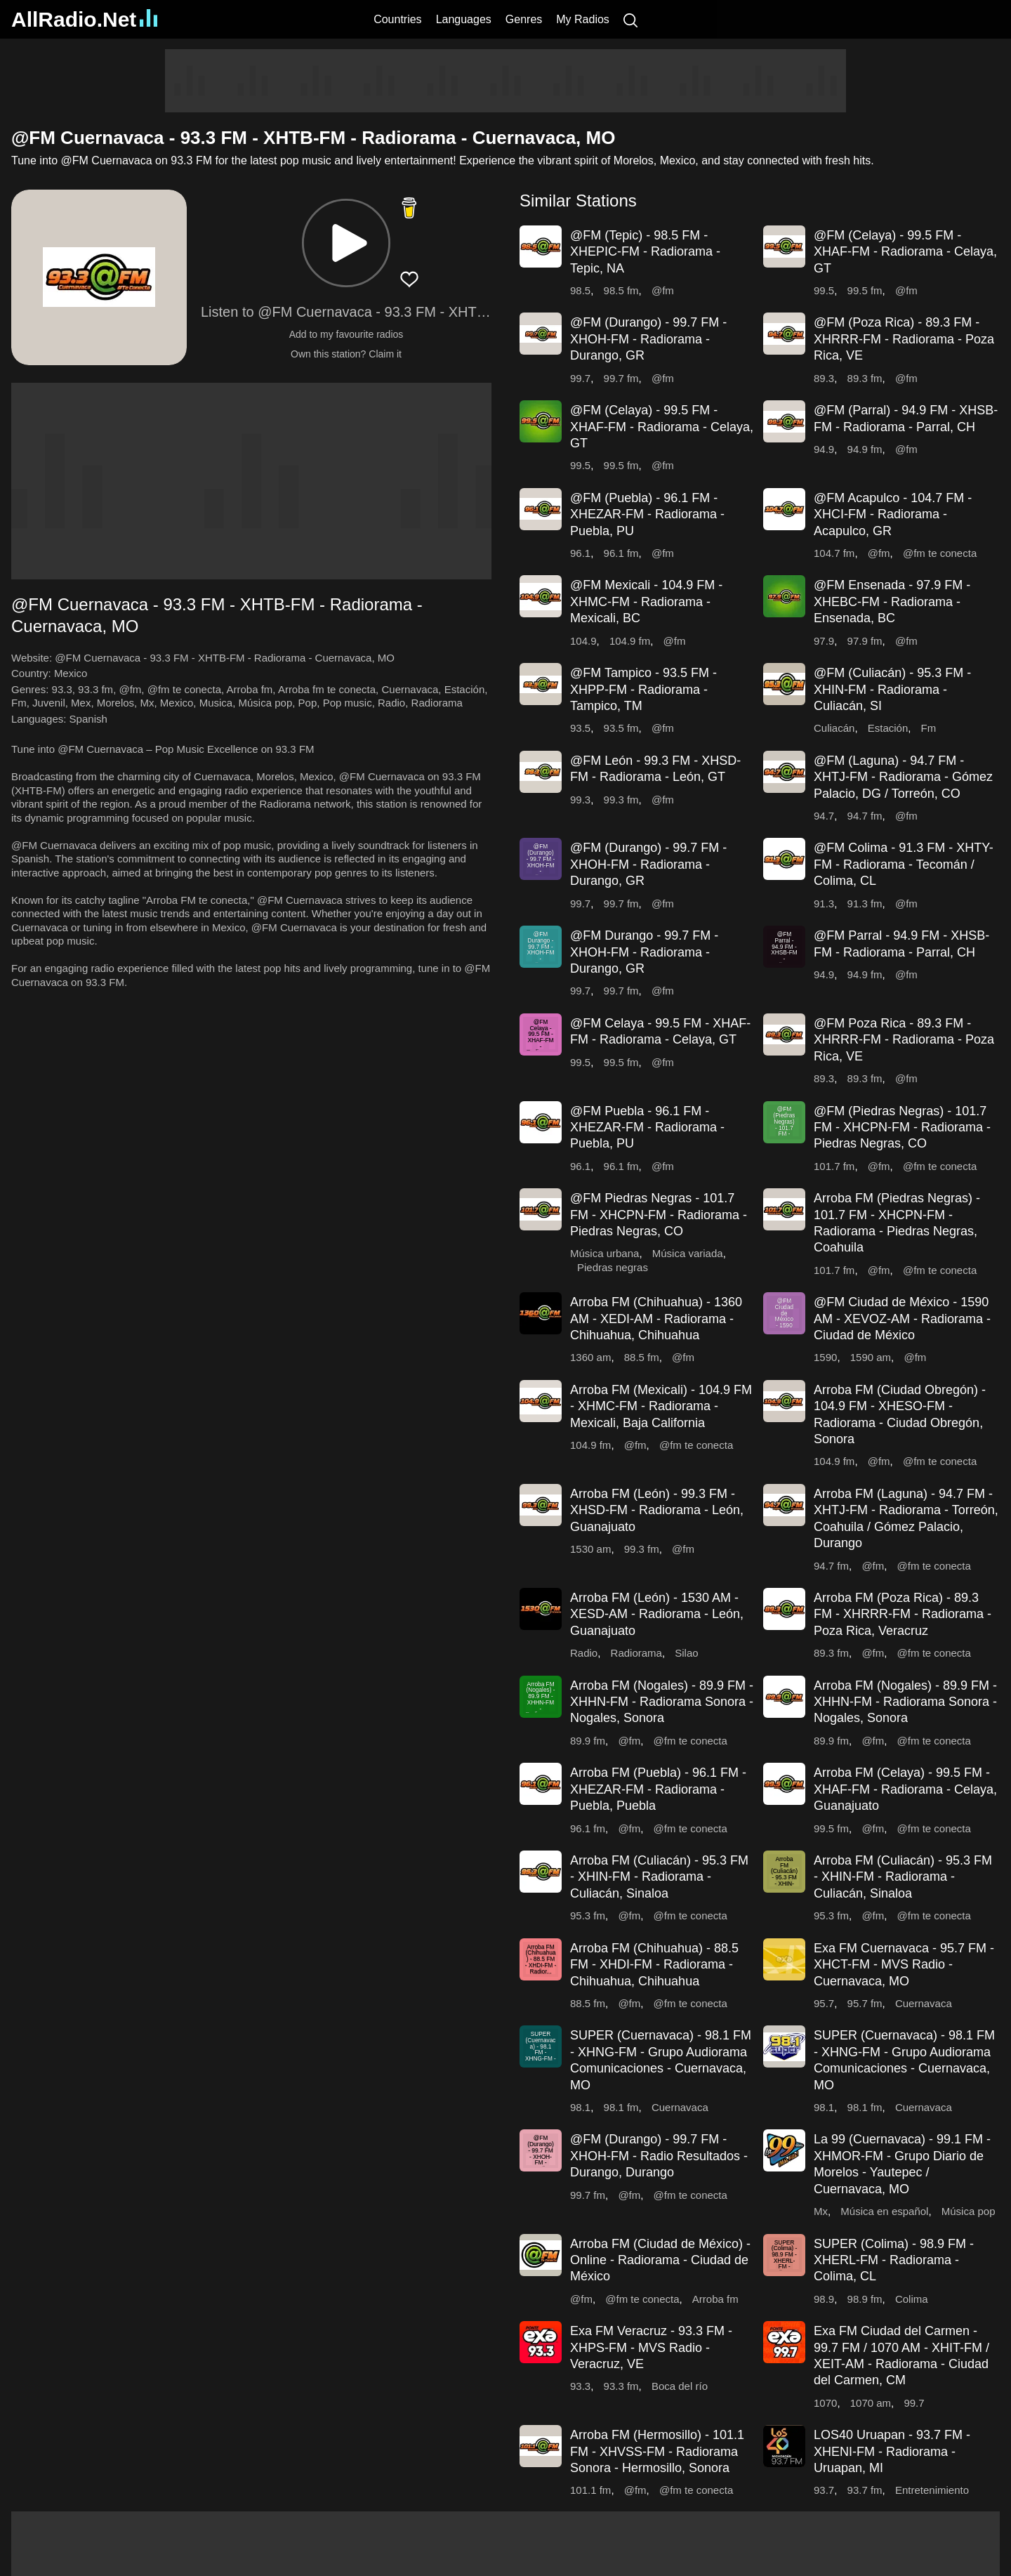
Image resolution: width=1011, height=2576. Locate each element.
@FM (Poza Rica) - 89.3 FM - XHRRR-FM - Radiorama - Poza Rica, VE (904, 338)
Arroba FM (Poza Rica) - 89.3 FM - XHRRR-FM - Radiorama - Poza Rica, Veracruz (902, 1614)
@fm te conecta (184, 689)
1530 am (590, 1549)
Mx (147, 703)
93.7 (824, 2490)
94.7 (824, 816)
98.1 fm (621, 2107)
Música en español (884, 2211)
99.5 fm (865, 290)
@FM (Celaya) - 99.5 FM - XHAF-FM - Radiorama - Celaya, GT (905, 251)
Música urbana (604, 1253)
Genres (523, 19)
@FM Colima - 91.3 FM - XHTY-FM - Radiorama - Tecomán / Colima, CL (903, 864)
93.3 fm (95, 689)
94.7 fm (865, 816)
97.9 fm (865, 641)
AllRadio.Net (84, 19)
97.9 (824, 641)
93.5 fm (621, 728)
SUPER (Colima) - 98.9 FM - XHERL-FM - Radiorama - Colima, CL (894, 2260)
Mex (81, 703)
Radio (391, 703)
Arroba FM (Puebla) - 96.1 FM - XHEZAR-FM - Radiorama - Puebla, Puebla (658, 1789)
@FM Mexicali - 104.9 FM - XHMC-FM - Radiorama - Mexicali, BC (646, 601)
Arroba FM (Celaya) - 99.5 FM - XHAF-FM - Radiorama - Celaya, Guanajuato (905, 1789)
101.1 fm (590, 2490)
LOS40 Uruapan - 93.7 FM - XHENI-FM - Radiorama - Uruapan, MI (892, 2451)
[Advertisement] (505, 80)
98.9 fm (865, 2299)
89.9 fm (587, 1741)
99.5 (824, 290)
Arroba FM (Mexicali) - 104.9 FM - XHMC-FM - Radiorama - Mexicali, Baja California (661, 1406)
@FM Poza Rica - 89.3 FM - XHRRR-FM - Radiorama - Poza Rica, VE (904, 1039)
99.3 (580, 800)
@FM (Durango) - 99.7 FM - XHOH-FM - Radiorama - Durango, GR (648, 338)
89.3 (824, 378)
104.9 (583, 641)
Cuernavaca (409, 689)
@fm (130, 689)
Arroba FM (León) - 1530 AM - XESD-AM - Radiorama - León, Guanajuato (657, 1614)
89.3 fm (865, 378)
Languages (463, 19)
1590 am (870, 1357)
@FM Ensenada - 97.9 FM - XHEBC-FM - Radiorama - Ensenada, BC (892, 601)
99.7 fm (621, 378)
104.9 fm (629, 641)
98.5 (580, 290)
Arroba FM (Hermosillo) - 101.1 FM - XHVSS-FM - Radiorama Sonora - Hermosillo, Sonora (657, 2451)
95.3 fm (587, 1915)
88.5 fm (641, 1357)
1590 (825, 1357)
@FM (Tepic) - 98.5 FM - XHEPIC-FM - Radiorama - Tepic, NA (645, 251)
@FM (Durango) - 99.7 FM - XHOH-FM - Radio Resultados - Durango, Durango (659, 2155)
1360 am (590, 1357)
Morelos (115, 703)
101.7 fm (834, 1166)
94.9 (824, 449)
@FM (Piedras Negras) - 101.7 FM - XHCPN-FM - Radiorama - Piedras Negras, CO (902, 1127)
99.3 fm (621, 800)
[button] (346, 243)
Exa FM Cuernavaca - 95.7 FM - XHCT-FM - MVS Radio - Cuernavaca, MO (904, 1964)
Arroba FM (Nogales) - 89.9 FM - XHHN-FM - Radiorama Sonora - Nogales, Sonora (661, 1702)
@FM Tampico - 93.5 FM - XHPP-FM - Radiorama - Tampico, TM (643, 689)
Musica (216, 703)
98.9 (824, 2299)
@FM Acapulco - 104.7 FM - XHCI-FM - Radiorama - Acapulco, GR (893, 514)
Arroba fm (250, 689)
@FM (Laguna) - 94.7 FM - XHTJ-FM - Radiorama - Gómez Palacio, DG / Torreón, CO (903, 777)
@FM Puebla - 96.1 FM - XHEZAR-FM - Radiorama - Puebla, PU (647, 1127)
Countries (397, 19)
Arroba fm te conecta (327, 689)
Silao (686, 1653)
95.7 (824, 2003)
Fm (19, 703)
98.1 (580, 2107)
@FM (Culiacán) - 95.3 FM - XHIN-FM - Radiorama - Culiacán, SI (892, 689)
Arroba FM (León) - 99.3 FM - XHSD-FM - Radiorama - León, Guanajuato (657, 1510)
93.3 (62, 689)
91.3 (824, 903)
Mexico (71, 673)
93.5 (580, 728)
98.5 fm (621, 290)
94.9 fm (865, 449)
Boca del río (680, 2386)
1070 (825, 2403)
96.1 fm (621, 553)
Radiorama (437, 703)
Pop (307, 703)
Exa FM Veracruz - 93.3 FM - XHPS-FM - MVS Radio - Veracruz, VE (651, 2347)
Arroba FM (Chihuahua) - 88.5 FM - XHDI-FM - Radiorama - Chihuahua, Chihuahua (654, 1964)
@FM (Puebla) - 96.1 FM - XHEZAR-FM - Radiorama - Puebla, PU (647, 514)
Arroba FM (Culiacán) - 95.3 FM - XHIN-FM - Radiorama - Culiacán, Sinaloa (659, 1876)
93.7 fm (865, 2490)
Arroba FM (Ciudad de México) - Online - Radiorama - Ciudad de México (660, 2260)
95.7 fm (865, 2003)
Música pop (266, 703)
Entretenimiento (932, 2490)
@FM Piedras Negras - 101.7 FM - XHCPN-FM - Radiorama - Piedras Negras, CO (658, 1214)
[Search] (630, 19)
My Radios (582, 19)
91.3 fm (865, 903)
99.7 (580, 378)
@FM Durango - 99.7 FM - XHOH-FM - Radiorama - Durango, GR (644, 951)
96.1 (580, 553)
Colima (911, 2299)
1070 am (870, 2403)
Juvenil (48, 703)
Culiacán (834, 728)
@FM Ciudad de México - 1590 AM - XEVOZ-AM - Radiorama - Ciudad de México (902, 1318)
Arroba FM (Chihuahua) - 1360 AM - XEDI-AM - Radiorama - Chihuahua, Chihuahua (656, 1318)
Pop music (347, 703)
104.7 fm (834, 553)
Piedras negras (612, 1267)
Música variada (687, 1253)
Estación (464, 689)
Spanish (88, 719)
